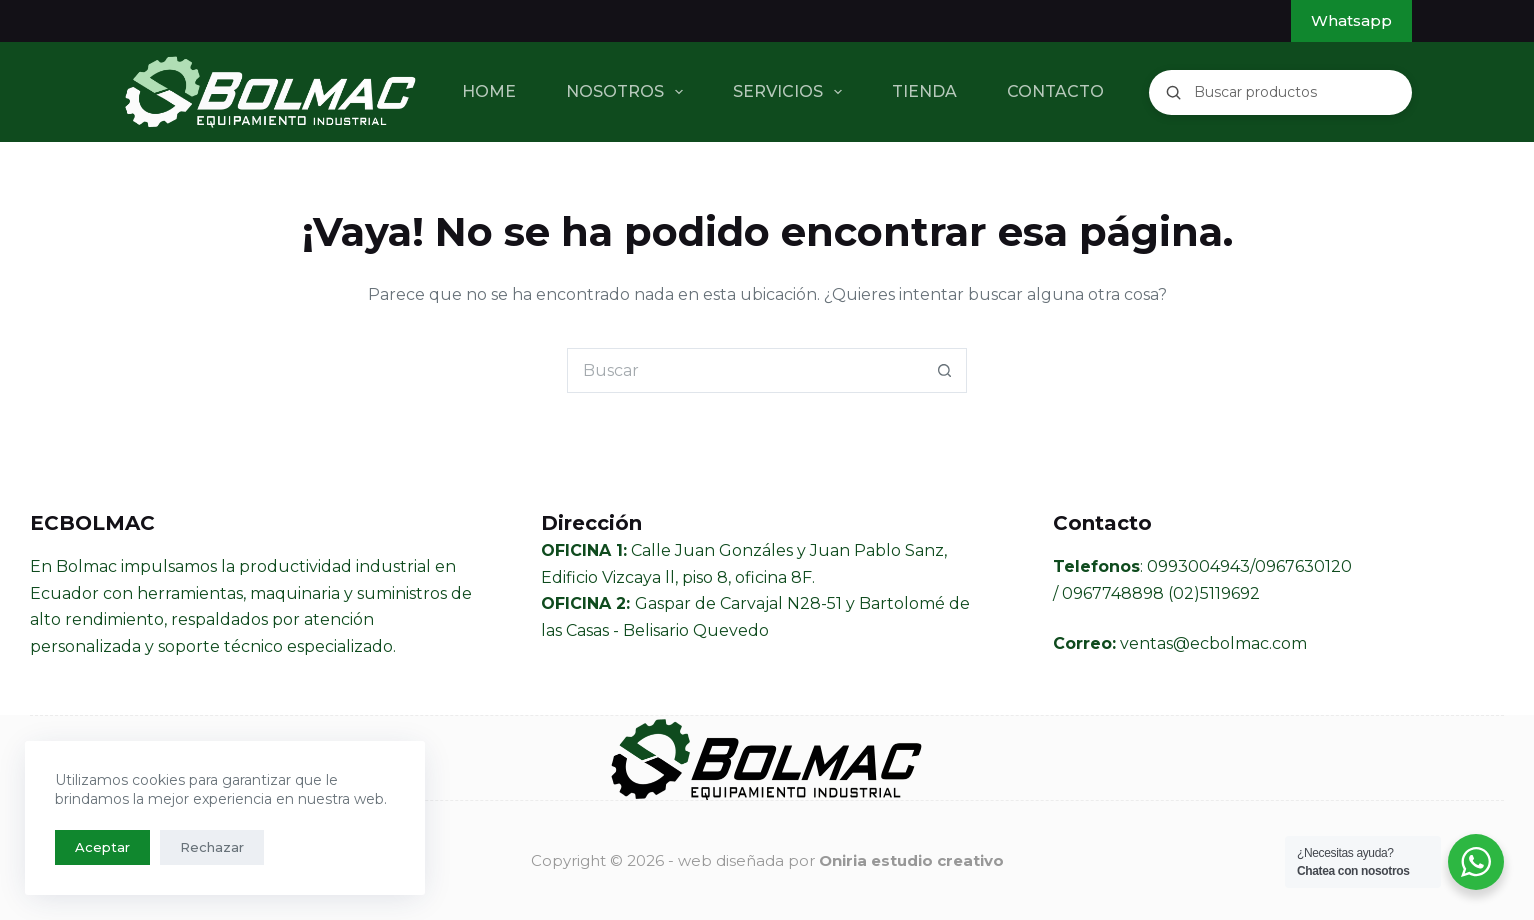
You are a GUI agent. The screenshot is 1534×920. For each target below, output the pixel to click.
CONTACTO (1055, 91)
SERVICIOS (791, 92)
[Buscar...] (744, 370)
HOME (489, 91)
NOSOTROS (628, 92)
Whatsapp (1351, 20)
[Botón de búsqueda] (944, 370)
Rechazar (212, 847)
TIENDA (924, 91)
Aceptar (102, 847)
